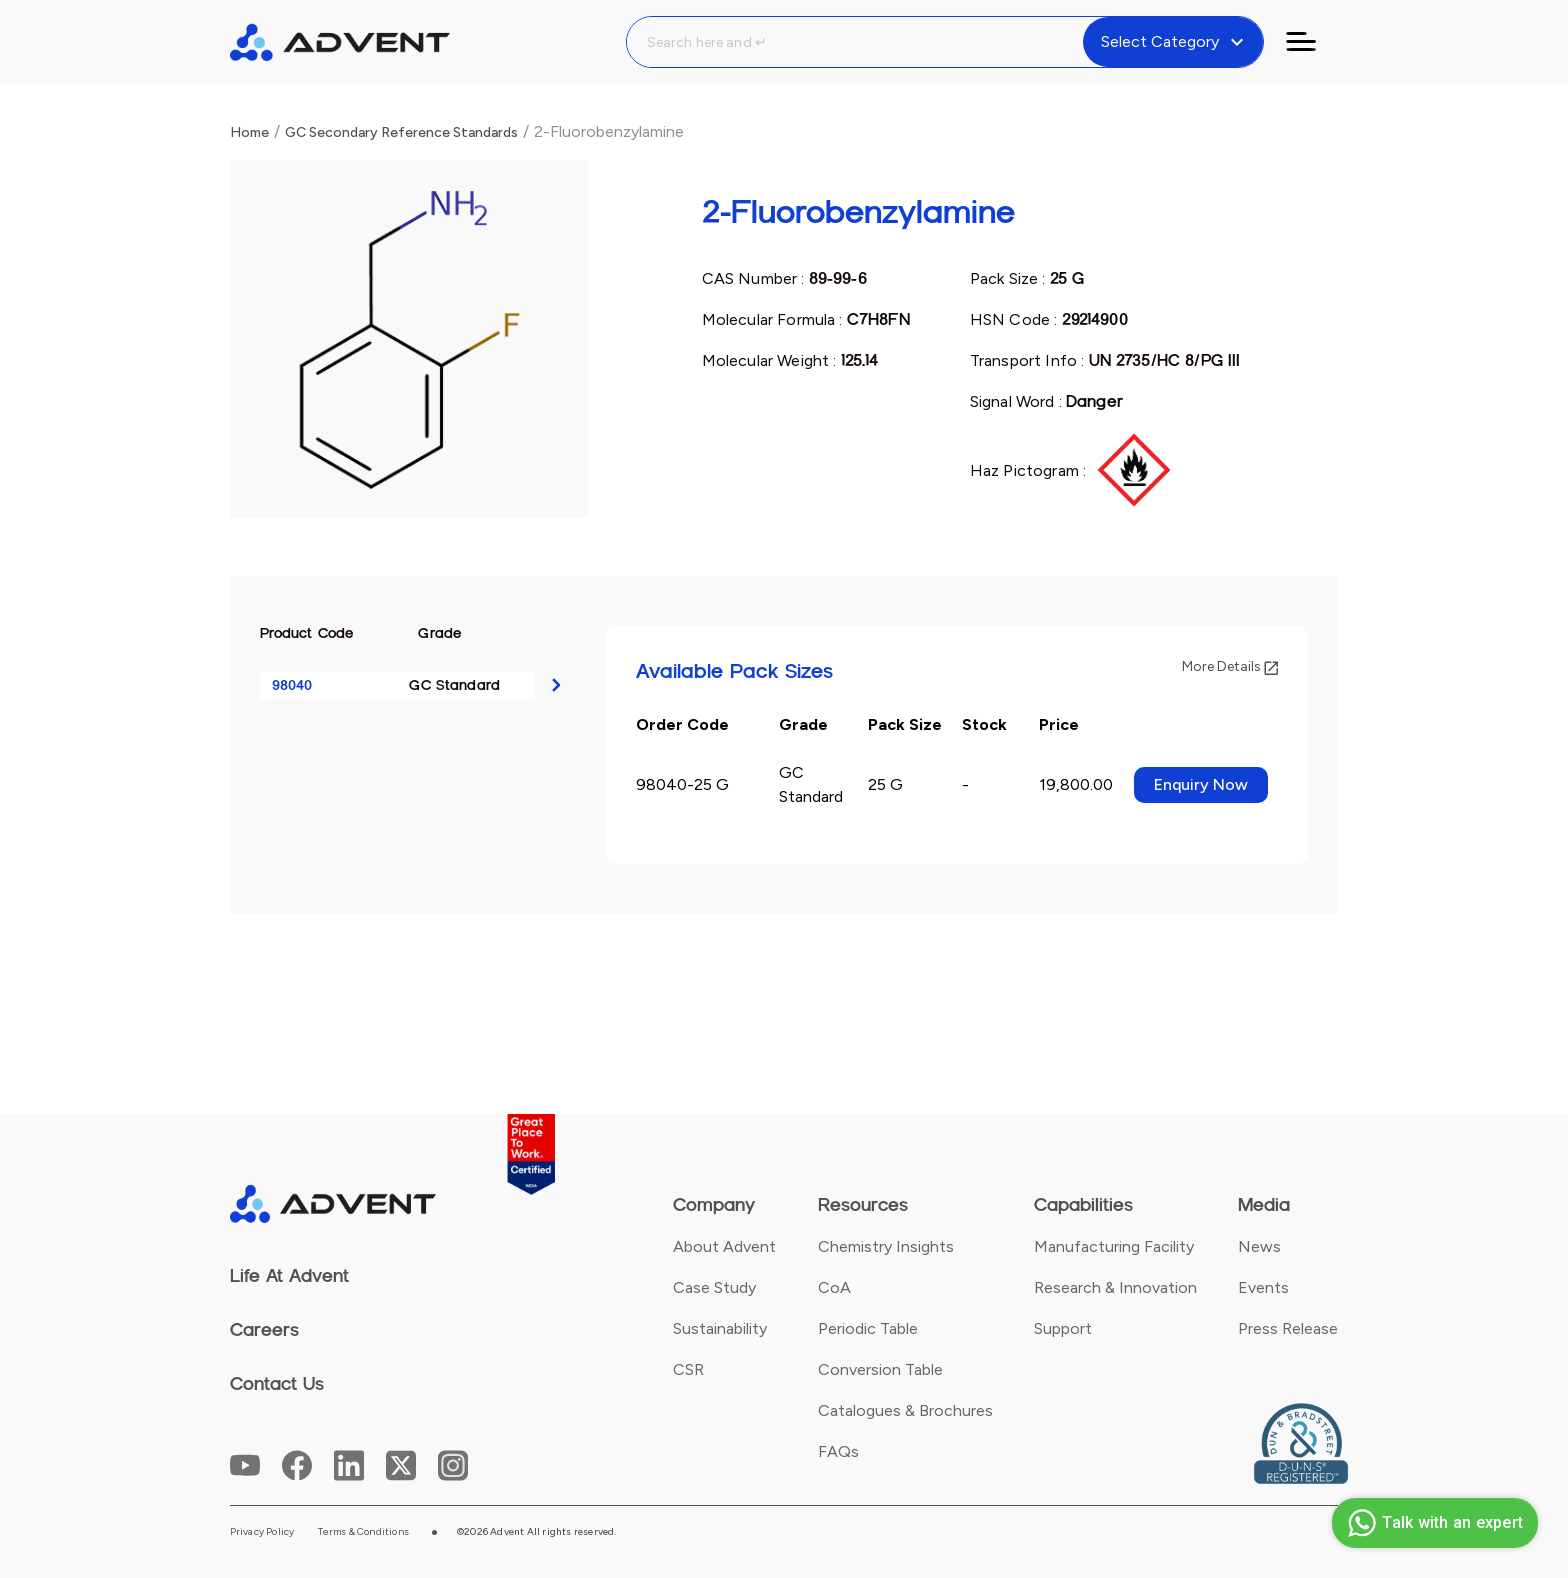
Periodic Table (868, 1328)
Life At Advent (289, 1276)
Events (1263, 1287)
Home (249, 132)
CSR (688, 1369)
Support (1063, 1328)
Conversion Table (880, 1369)
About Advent (724, 1246)
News (1259, 1246)
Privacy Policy (262, 1532)
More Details (1230, 666)
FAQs (838, 1451)
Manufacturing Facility (1114, 1246)
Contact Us (277, 1384)
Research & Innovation (1115, 1287)
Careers (264, 1330)
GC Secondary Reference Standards (401, 132)
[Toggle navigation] (1313, 42)
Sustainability (720, 1328)
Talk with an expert (1432, 1523)
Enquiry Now (1201, 784)
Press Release (1288, 1328)
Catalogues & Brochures (905, 1410)
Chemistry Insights (886, 1246)
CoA (834, 1287)
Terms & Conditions (363, 1532)
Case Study (714, 1287)
